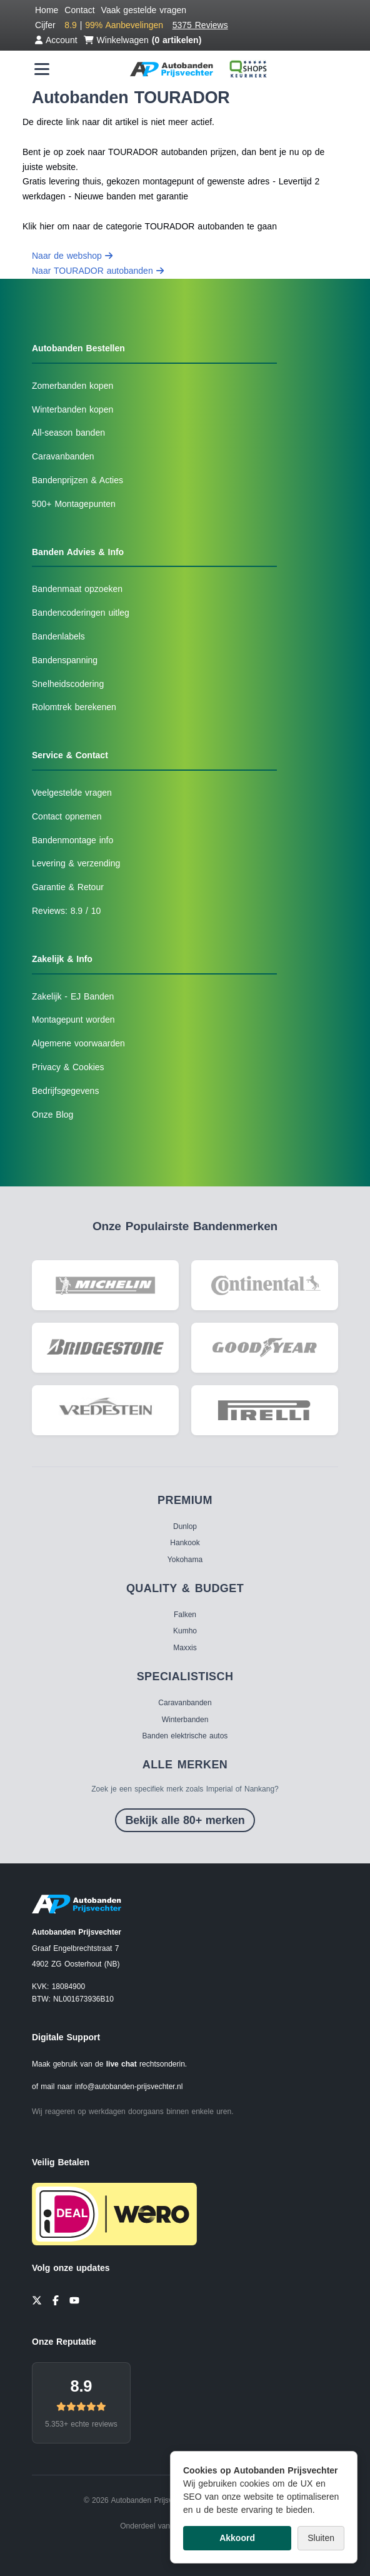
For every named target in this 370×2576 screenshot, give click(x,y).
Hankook (184, 1542)
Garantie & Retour (68, 887)
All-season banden (68, 433)
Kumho (185, 1630)
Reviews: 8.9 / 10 (66, 911)
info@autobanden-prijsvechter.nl (128, 2086)
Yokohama (185, 1559)
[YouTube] (74, 2299)
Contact (79, 10)
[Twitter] (37, 2299)
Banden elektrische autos (185, 1736)
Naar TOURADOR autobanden (98, 271)
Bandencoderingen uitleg (80, 613)
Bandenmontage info (72, 840)
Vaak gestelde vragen (143, 10)
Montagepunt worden (73, 1020)
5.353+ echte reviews (81, 2424)
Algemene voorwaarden (78, 1043)
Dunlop (185, 1526)
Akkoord (237, 2538)
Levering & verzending (76, 863)
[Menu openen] (41, 69)
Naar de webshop (72, 256)
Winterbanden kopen (72, 409)
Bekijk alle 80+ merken (184, 1820)
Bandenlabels (58, 636)
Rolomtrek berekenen (74, 707)
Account (56, 40)
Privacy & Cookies (68, 1067)
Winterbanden (185, 1719)
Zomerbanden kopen (72, 386)
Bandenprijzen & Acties (77, 480)
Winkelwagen (143, 40)
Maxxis (184, 1647)
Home (46, 10)
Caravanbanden (63, 456)
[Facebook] (56, 2299)
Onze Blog (52, 1115)
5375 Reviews (200, 25)
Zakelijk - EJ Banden (73, 996)
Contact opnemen (67, 816)
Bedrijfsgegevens (65, 1091)
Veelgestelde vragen (72, 793)
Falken (185, 1614)
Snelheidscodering (68, 684)
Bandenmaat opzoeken (77, 589)
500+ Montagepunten (74, 504)
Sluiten (321, 2538)
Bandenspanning (65, 660)
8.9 (81, 2386)
